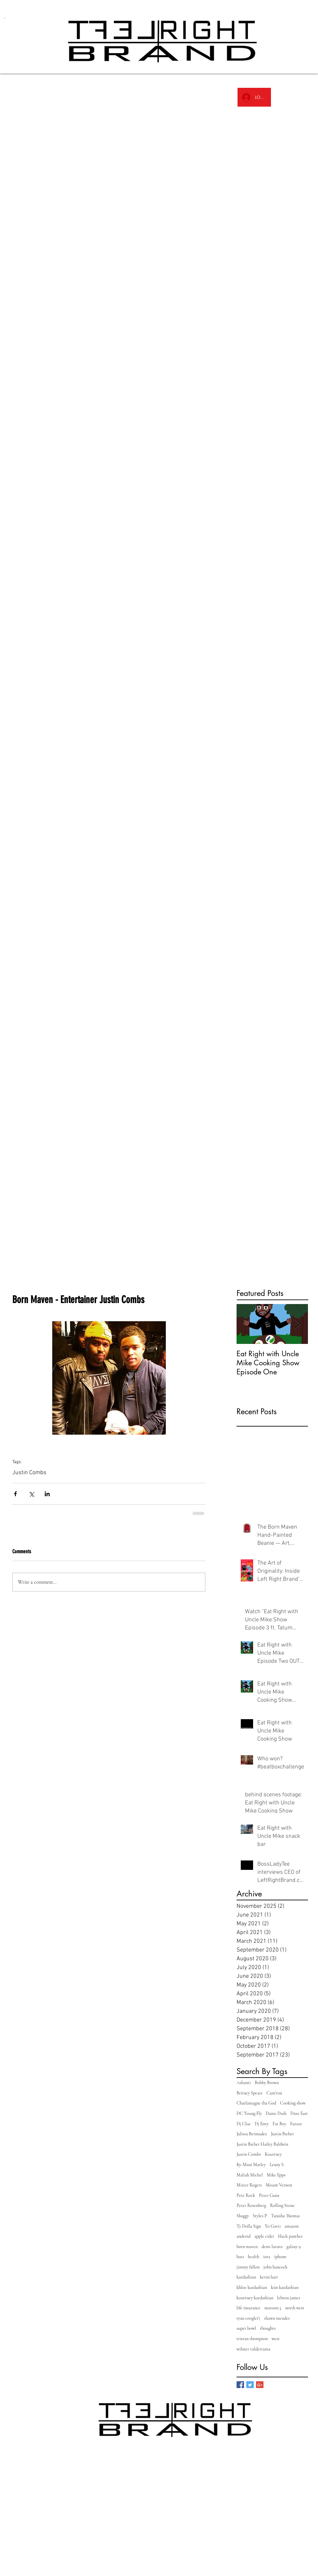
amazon (292, 2226)
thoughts (268, 2328)
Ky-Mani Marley (251, 2164)
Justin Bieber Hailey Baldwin (262, 2144)
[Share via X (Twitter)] (31, 1494)
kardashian (246, 2277)
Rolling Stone (282, 2205)
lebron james (288, 2298)
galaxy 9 (294, 2246)
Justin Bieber (282, 2134)
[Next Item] (297, 1324)
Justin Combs (29, 1472)
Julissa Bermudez (252, 2134)
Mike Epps (276, 2175)
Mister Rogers (249, 2185)
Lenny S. (277, 2164)
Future (296, 2124)
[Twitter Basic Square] (250, 2385)
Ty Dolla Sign (249, 2226)
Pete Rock (246, 2195)
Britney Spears (250, 2093)
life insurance (249, 2308)
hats (240, 2256)
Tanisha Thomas (285, 2216)
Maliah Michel (250, 2175)
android (244, 2236)
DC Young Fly (249, 2113)
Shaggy (243, 2216)
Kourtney (273, 2154)
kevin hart (269, 2277)
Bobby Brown (267, 2082)
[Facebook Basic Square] (240, 2385)
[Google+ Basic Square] (259, 2385)
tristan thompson (252, 2338)
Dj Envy (262, 2124)
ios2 (266, 2256)
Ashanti (244, 2082)
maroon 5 (272, 2308)
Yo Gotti (273, 2226)
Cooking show (293, 2103)
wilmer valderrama (253, 2349)
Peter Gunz (269, 2195)
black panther (290, 2236)
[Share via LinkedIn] (47, 1494)
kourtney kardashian (255, 2298)
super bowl (246, 2328)
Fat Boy (279, 2124)
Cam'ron (274, 2093)
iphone (280, 2256)
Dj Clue (244, 2124)
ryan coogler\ (248, 2318)
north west (294, 2308)
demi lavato (272, 2246)
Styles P (260, 2216)
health (253, 2256)
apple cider (264, 2236)
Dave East (299, 2113)
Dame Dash (276, 2113)
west (276, 2338)
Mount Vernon (279, 2185)
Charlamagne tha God (256, 2103)
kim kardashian (285, 2287)
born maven (247, 2246)
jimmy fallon (248, 2267)
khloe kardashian (252, 2287)
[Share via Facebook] (15, 1494)
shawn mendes (277, 2318)
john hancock (275, 2267)
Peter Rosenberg (251, 2205)
